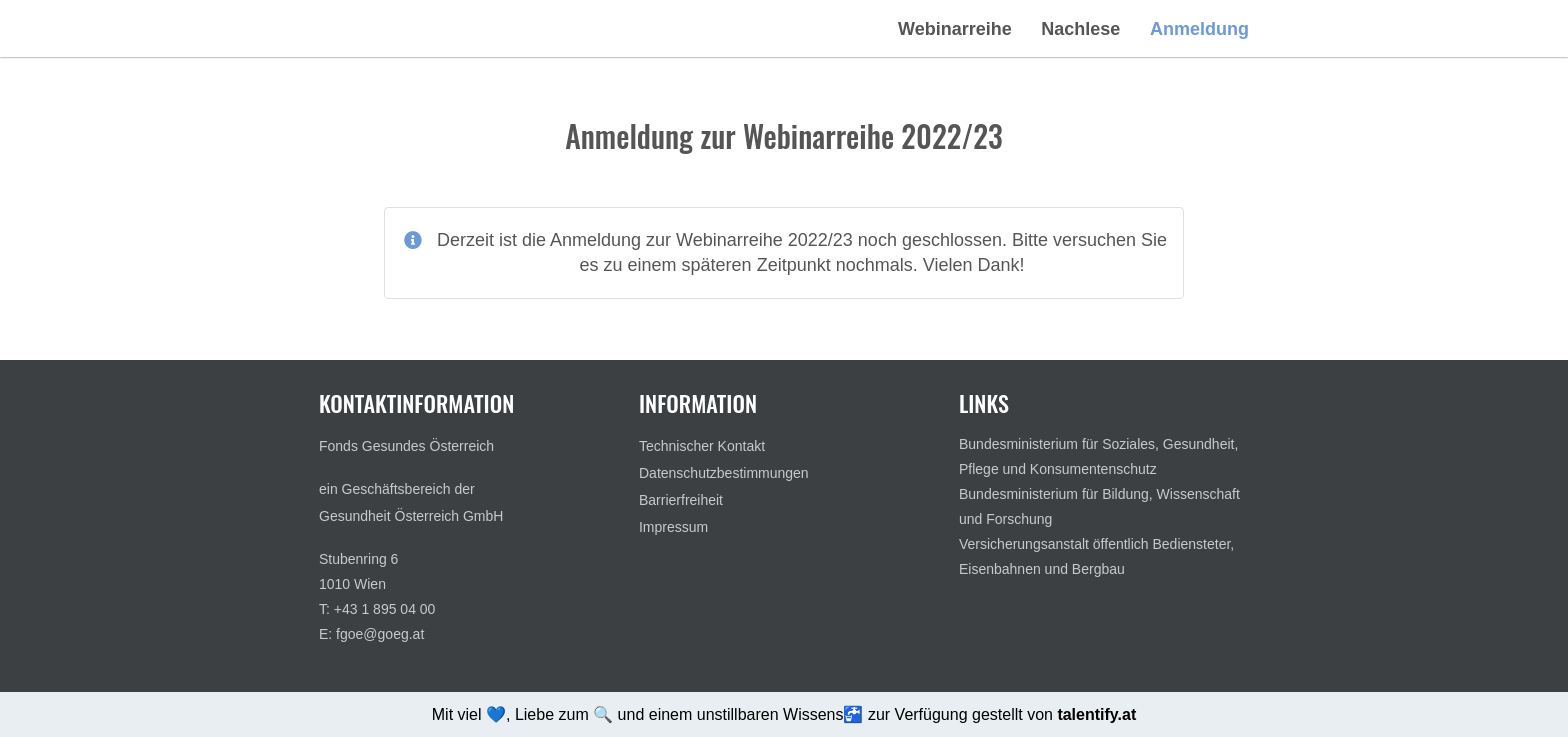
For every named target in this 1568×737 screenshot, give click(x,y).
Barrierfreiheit (681, 500)
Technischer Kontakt (702, 446)
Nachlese (1080, 29)
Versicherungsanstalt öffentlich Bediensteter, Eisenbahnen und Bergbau (1096, 556)
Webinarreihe (955, 29)
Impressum (673, 527)
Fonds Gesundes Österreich (406, 446)
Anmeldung (1199, 29)
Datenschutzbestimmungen (724, 473)
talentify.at (1096, 714)
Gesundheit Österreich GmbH (411, 516)
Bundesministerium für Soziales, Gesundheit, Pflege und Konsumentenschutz (1098, 456)
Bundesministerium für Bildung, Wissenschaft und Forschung (1099, 506)
